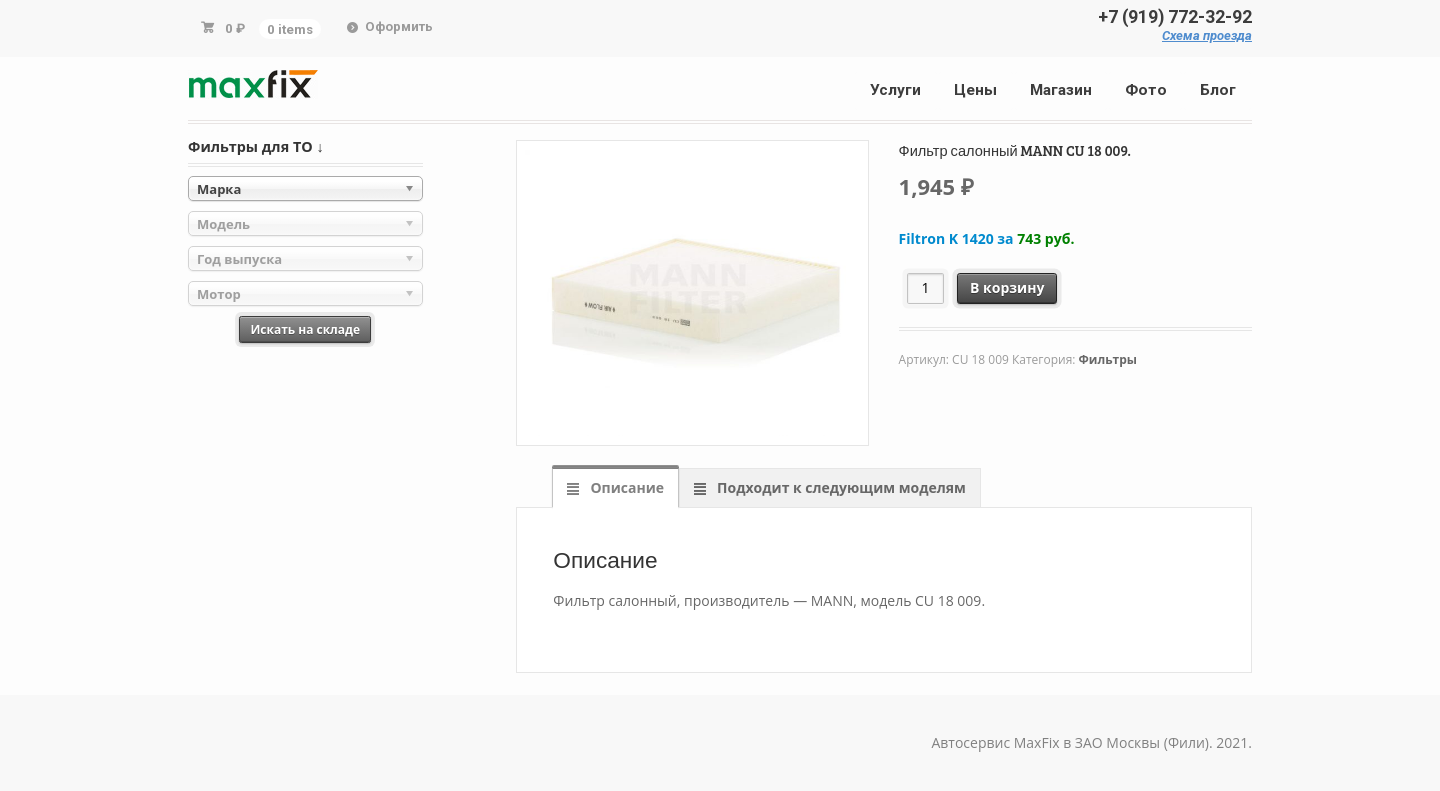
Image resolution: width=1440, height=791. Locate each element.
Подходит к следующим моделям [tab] (839, 487)
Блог (1218, 90)
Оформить (399, 26)
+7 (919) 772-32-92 (1175, 17)
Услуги (895, 90)
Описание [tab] (625, 487)
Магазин (1061, 90)
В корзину (1007, 287)
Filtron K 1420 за (987, 238)
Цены (975, 90)
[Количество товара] (925, 288)
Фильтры (1108, 359)
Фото (1146, 90)
